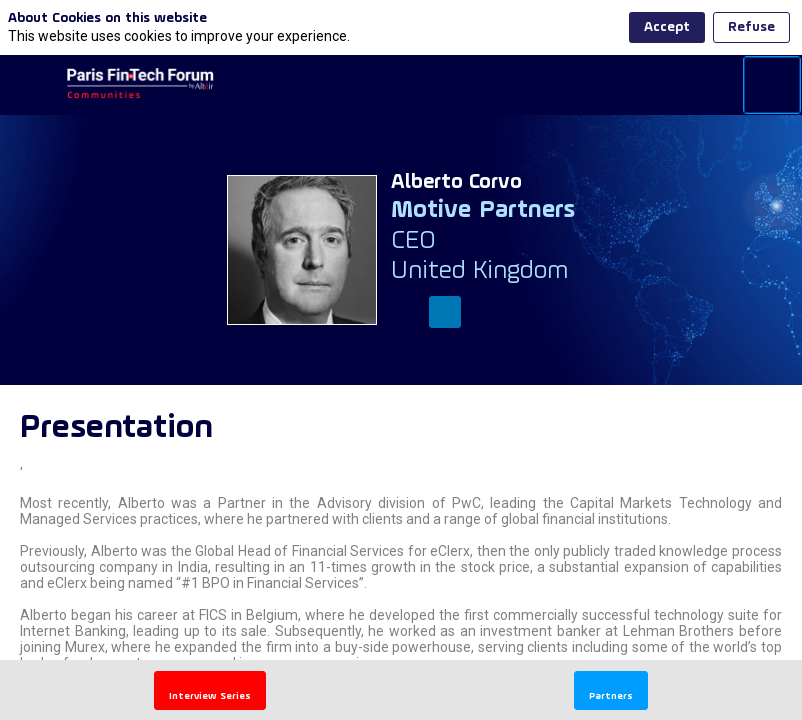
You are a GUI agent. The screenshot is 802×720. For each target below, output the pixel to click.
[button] (210, 690)
